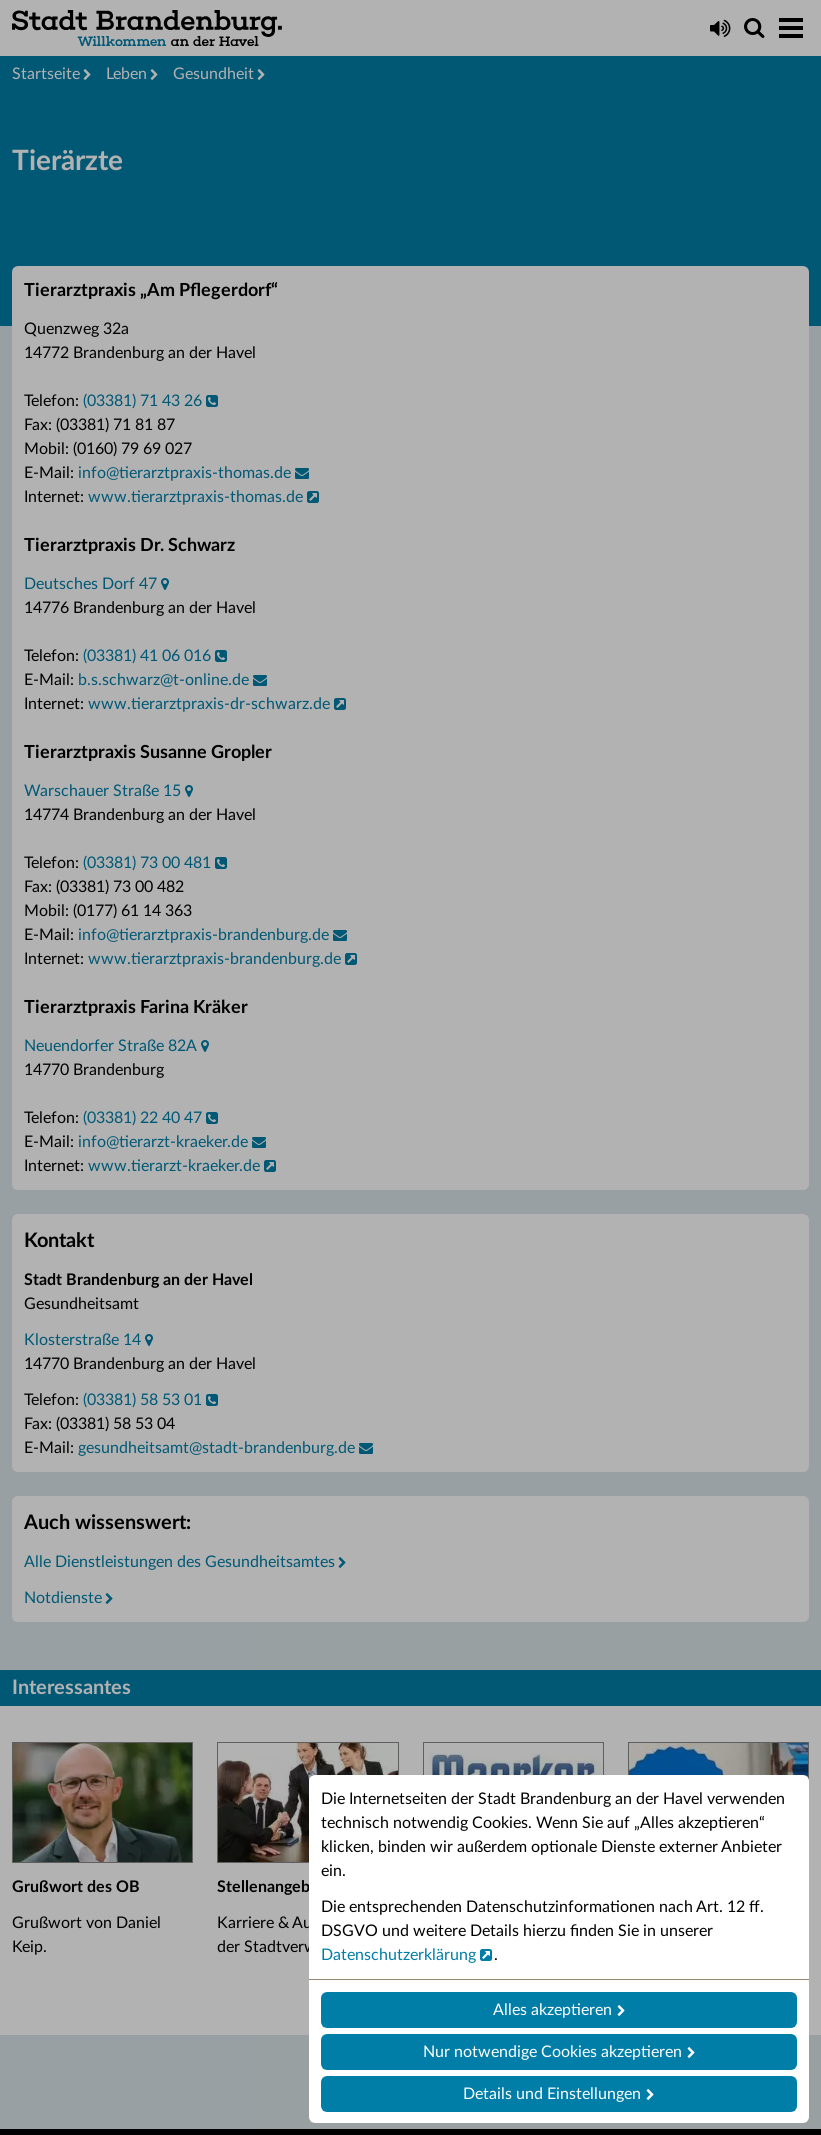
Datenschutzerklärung (398, 1955)
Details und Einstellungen (552, 2094)
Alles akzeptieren (552, 2010)
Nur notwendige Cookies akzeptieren (552, 2052)
